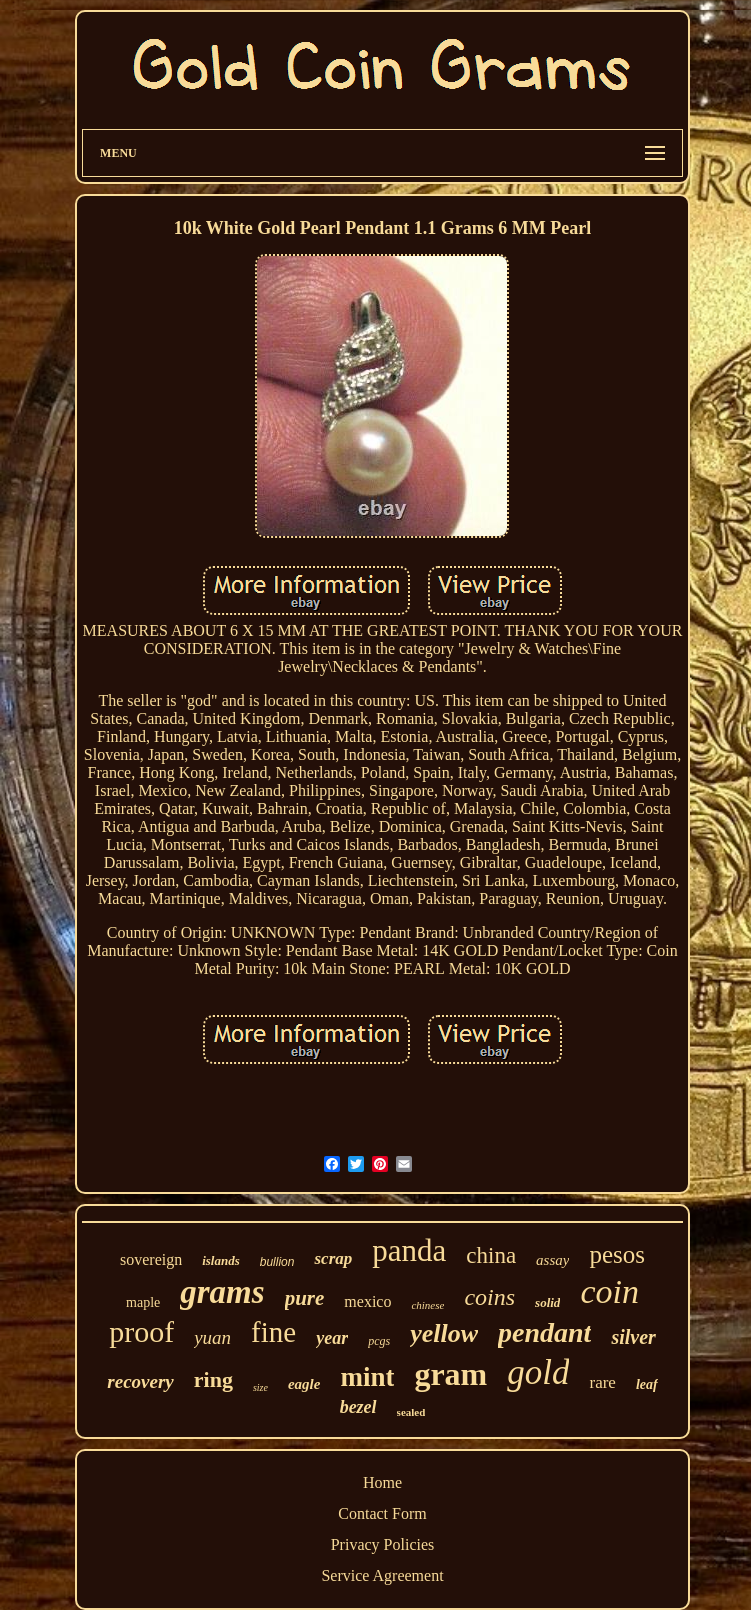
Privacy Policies (383, 1544)
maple (143, 1302)
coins (489, 1297)
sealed (411, 1412)
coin (609, 1291)
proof (141, 1331)
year (332, 1338)
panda (409, 1250)
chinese (427, 1305)
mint (367, 1377)
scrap (333, 1258)
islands (221, 1260)
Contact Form (382, 1513)
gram (450, 1374)
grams (222, 1292)
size (260, 1387)
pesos (617, 1254)
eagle (304, 1384)
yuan (212, 1337)
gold (538, 1372)
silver (633, 1337)
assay (552, 1260)
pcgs (379, 1341)
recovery (140, 1381)
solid (547, 1302)
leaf (647, 1384)
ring (213, 1379)
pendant (544, 1332)
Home (382, 1482)
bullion (277, 1262)
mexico (367, 1301)
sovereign (151, 1259)
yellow (444, 1333)
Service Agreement (382, 1575)
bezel (358, 1407)
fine (273, 1332)
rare (602, 1382)
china (491, 1255)
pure (305, 1298)
